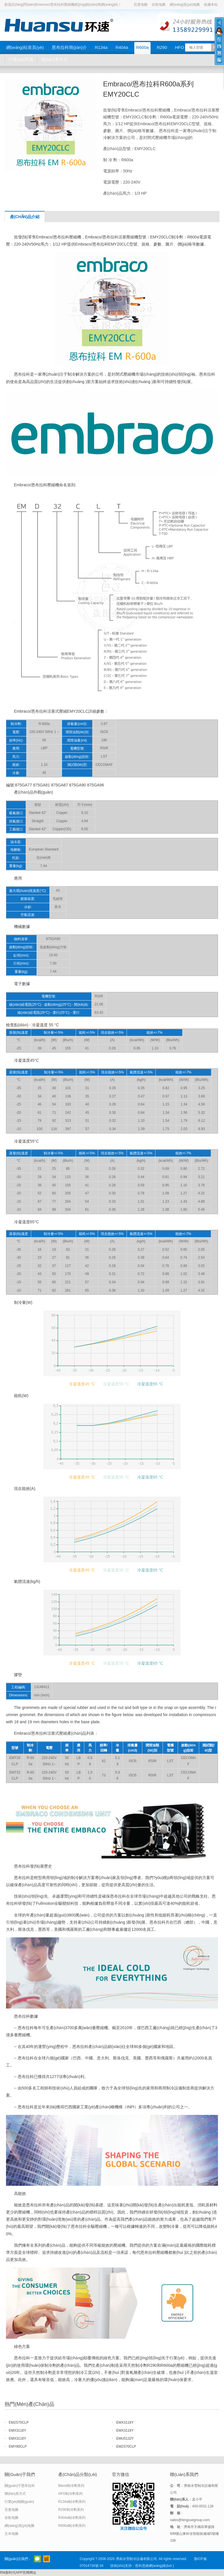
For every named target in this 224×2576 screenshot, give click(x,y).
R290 (162, 47)
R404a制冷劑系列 (71, 2518)
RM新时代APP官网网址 (18, 2573)
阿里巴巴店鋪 (46, 2558)
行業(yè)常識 (21, 59)
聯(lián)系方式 (54, 59)
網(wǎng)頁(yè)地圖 (185, 5)
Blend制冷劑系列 (71, 2486)
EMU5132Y (125, 2438)
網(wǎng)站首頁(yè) (25, 47)
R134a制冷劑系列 (71, 2502)
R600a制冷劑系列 (71, 2526)
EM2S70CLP (19, 2422)
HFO (179, 47)
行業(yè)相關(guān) (19, 2502)
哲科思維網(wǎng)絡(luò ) (154, 2566)
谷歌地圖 (158, 5)
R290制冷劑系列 (71, 2510)
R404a (121, 47)
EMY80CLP (18, 2446)
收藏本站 (211, 5)
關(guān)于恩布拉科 (20, 2486)
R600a (142, 47)
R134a (101, 47)
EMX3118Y (125, 2422)
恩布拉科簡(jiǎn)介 (69, 47)
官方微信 (37, 2558)
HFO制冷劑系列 (70, 2494)
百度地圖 (140, 5)
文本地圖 (11, 2534)
